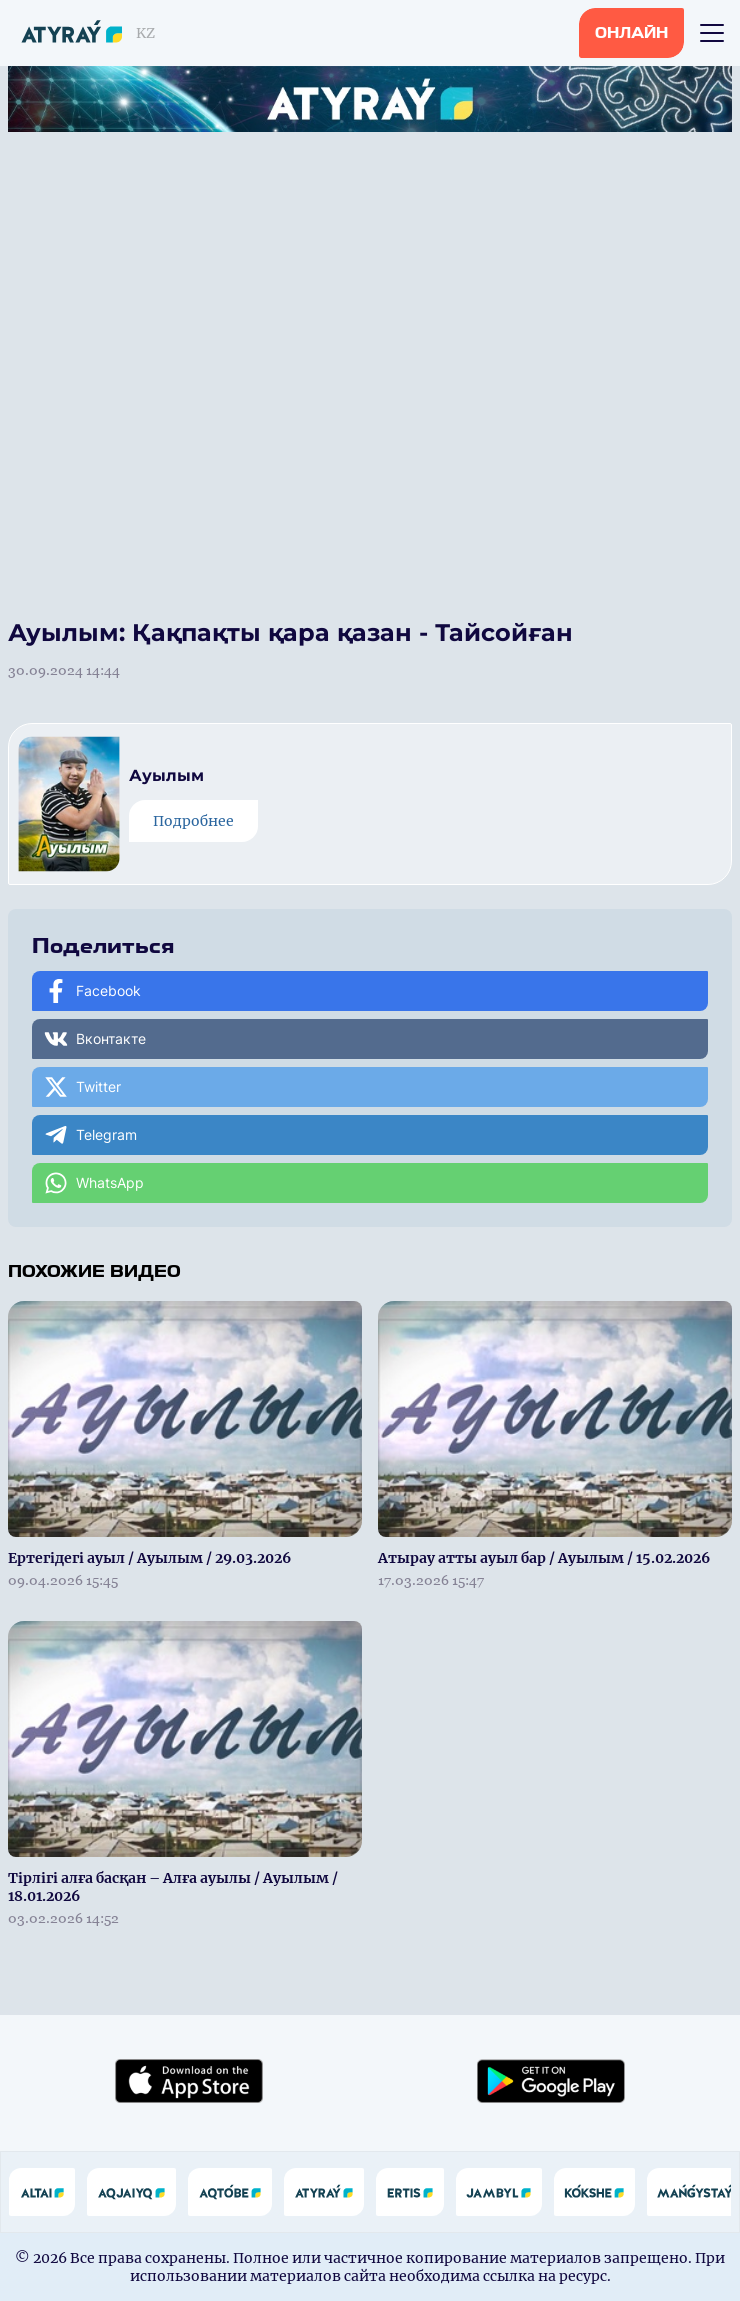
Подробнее (193, 821)
